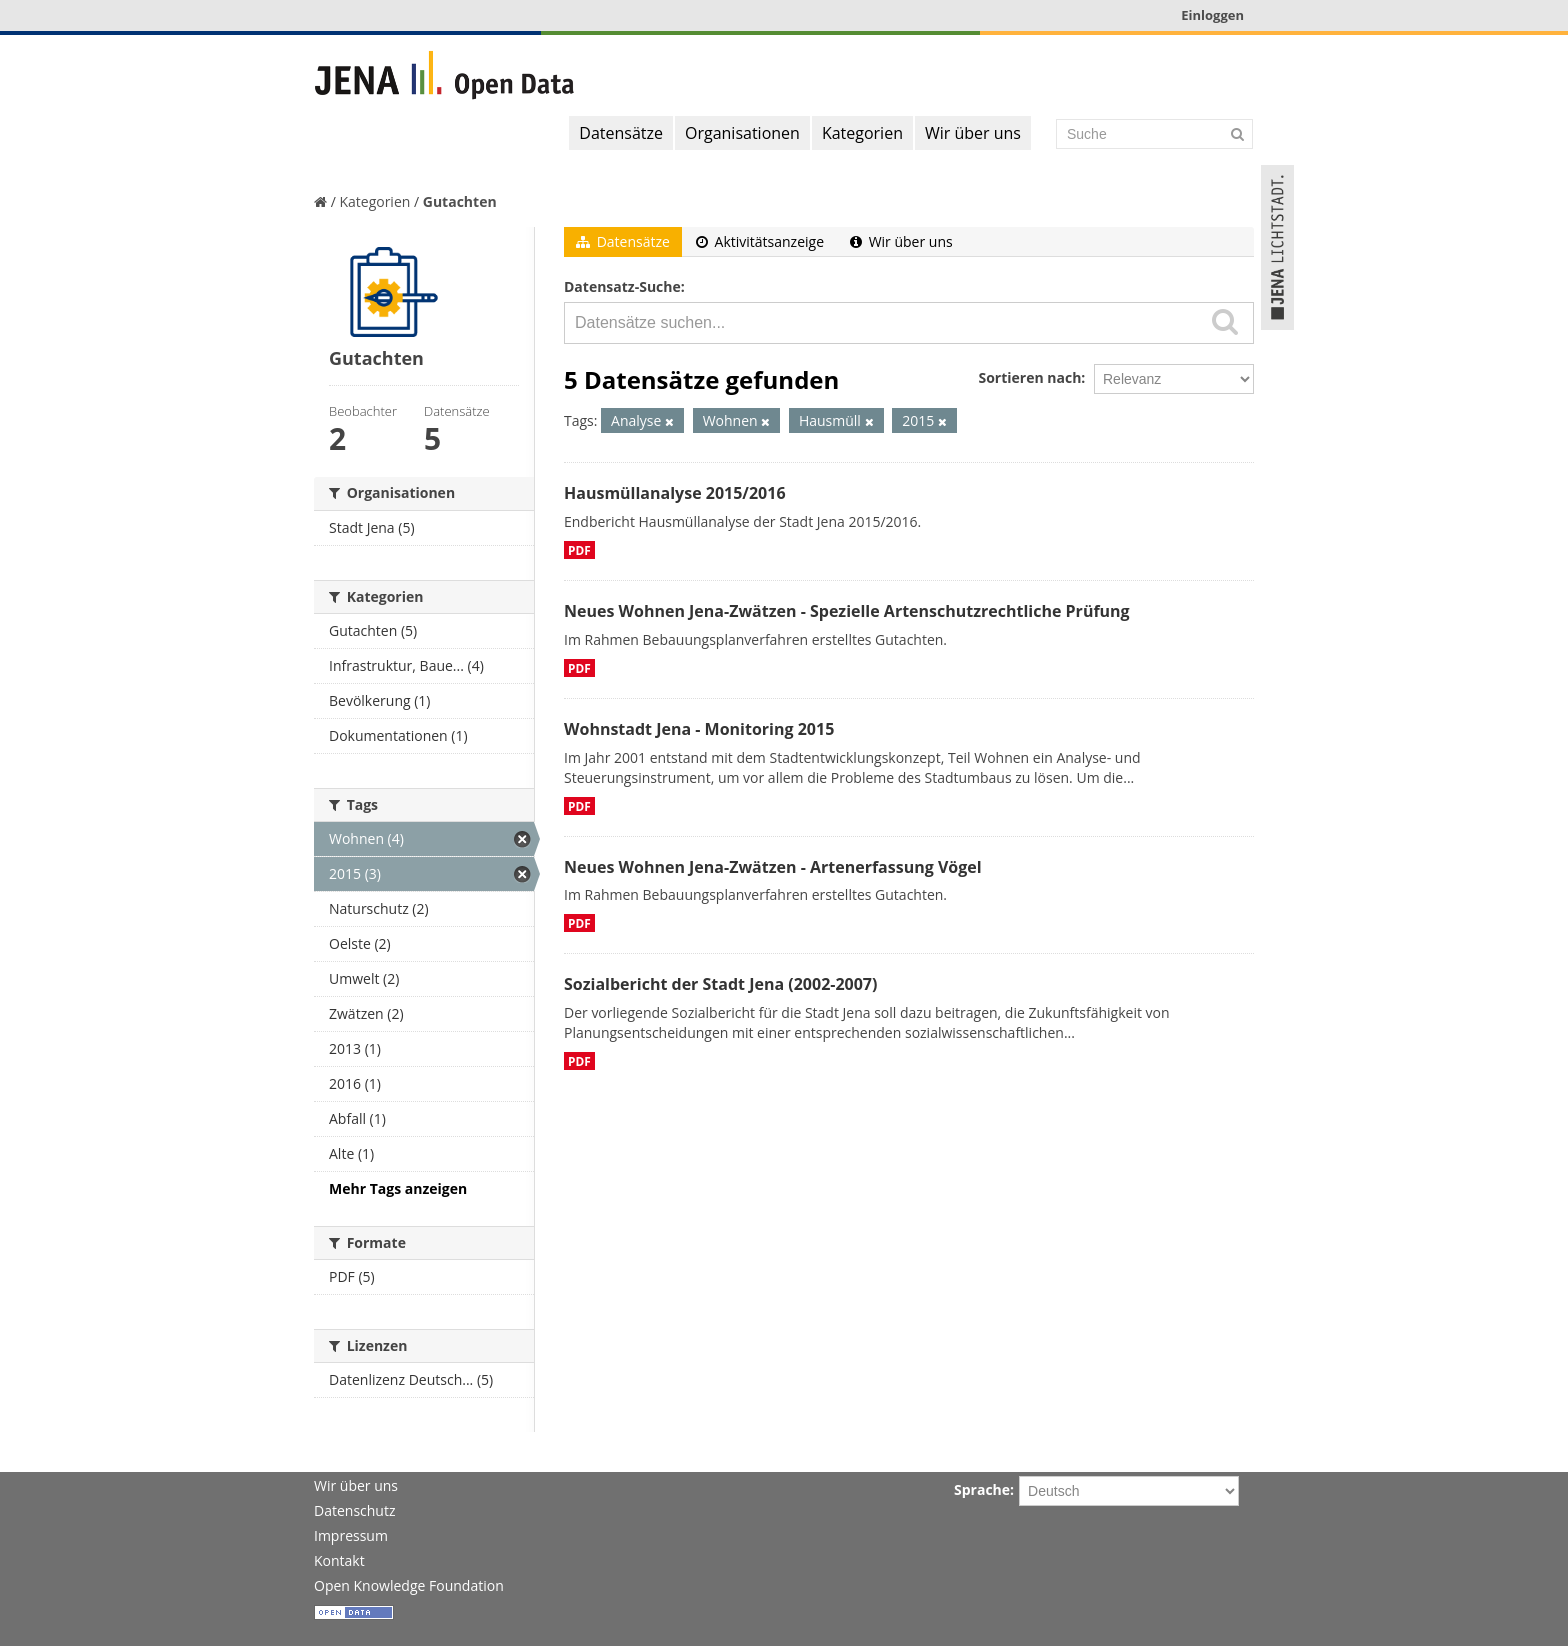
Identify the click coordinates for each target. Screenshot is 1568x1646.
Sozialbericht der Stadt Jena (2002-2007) (720, 984)
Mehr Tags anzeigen (398, 1188)
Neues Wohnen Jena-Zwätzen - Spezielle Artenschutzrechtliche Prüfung (847, 611)
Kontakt (339, 1560)
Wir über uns (973, 133)
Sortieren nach (1029, 377)
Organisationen (742, 133)
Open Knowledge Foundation (409, 1585)
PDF (579, 550)
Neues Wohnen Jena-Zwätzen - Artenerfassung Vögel (773, 867)
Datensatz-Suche (622, 286)
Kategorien (862, 133)
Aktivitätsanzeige (760, 241)
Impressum (351, 1535)
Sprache (982, 1489)
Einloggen (1212, 15)
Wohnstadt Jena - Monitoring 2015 (699, 729)
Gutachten (460, 201)
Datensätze (621, 133)
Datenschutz (354, 1510)
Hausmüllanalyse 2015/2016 (675, 493)
